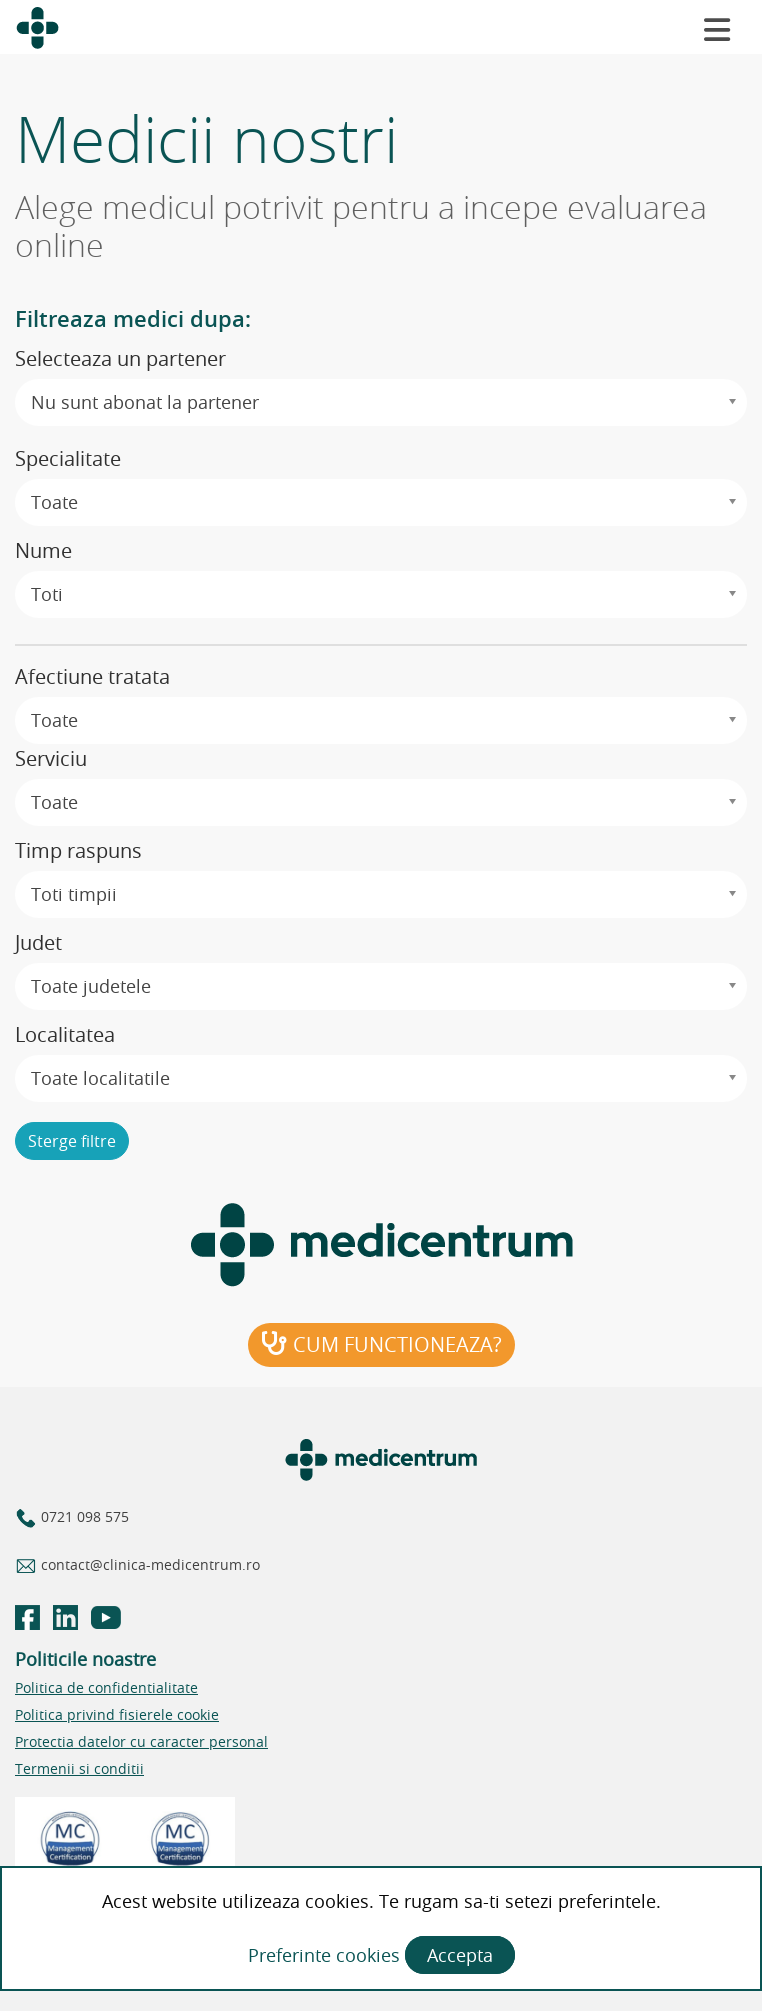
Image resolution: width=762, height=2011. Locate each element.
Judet (38, 942)
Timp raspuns (78, 850)
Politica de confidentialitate (106, 1687)
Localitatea (65, 1034)
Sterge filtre (72, 1141)
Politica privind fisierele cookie (117, 1714)
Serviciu (51, 758)
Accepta (460, 1955)
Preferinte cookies (326, 1955)
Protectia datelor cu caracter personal (141, 1741)
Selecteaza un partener (120, 358)
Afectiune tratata (92, 676)
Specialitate (68, 458)
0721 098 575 (83, 1516)
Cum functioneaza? (381, 1344)
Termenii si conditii (79, 1768)
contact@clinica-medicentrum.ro (148, 1564)
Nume (43, 550)
